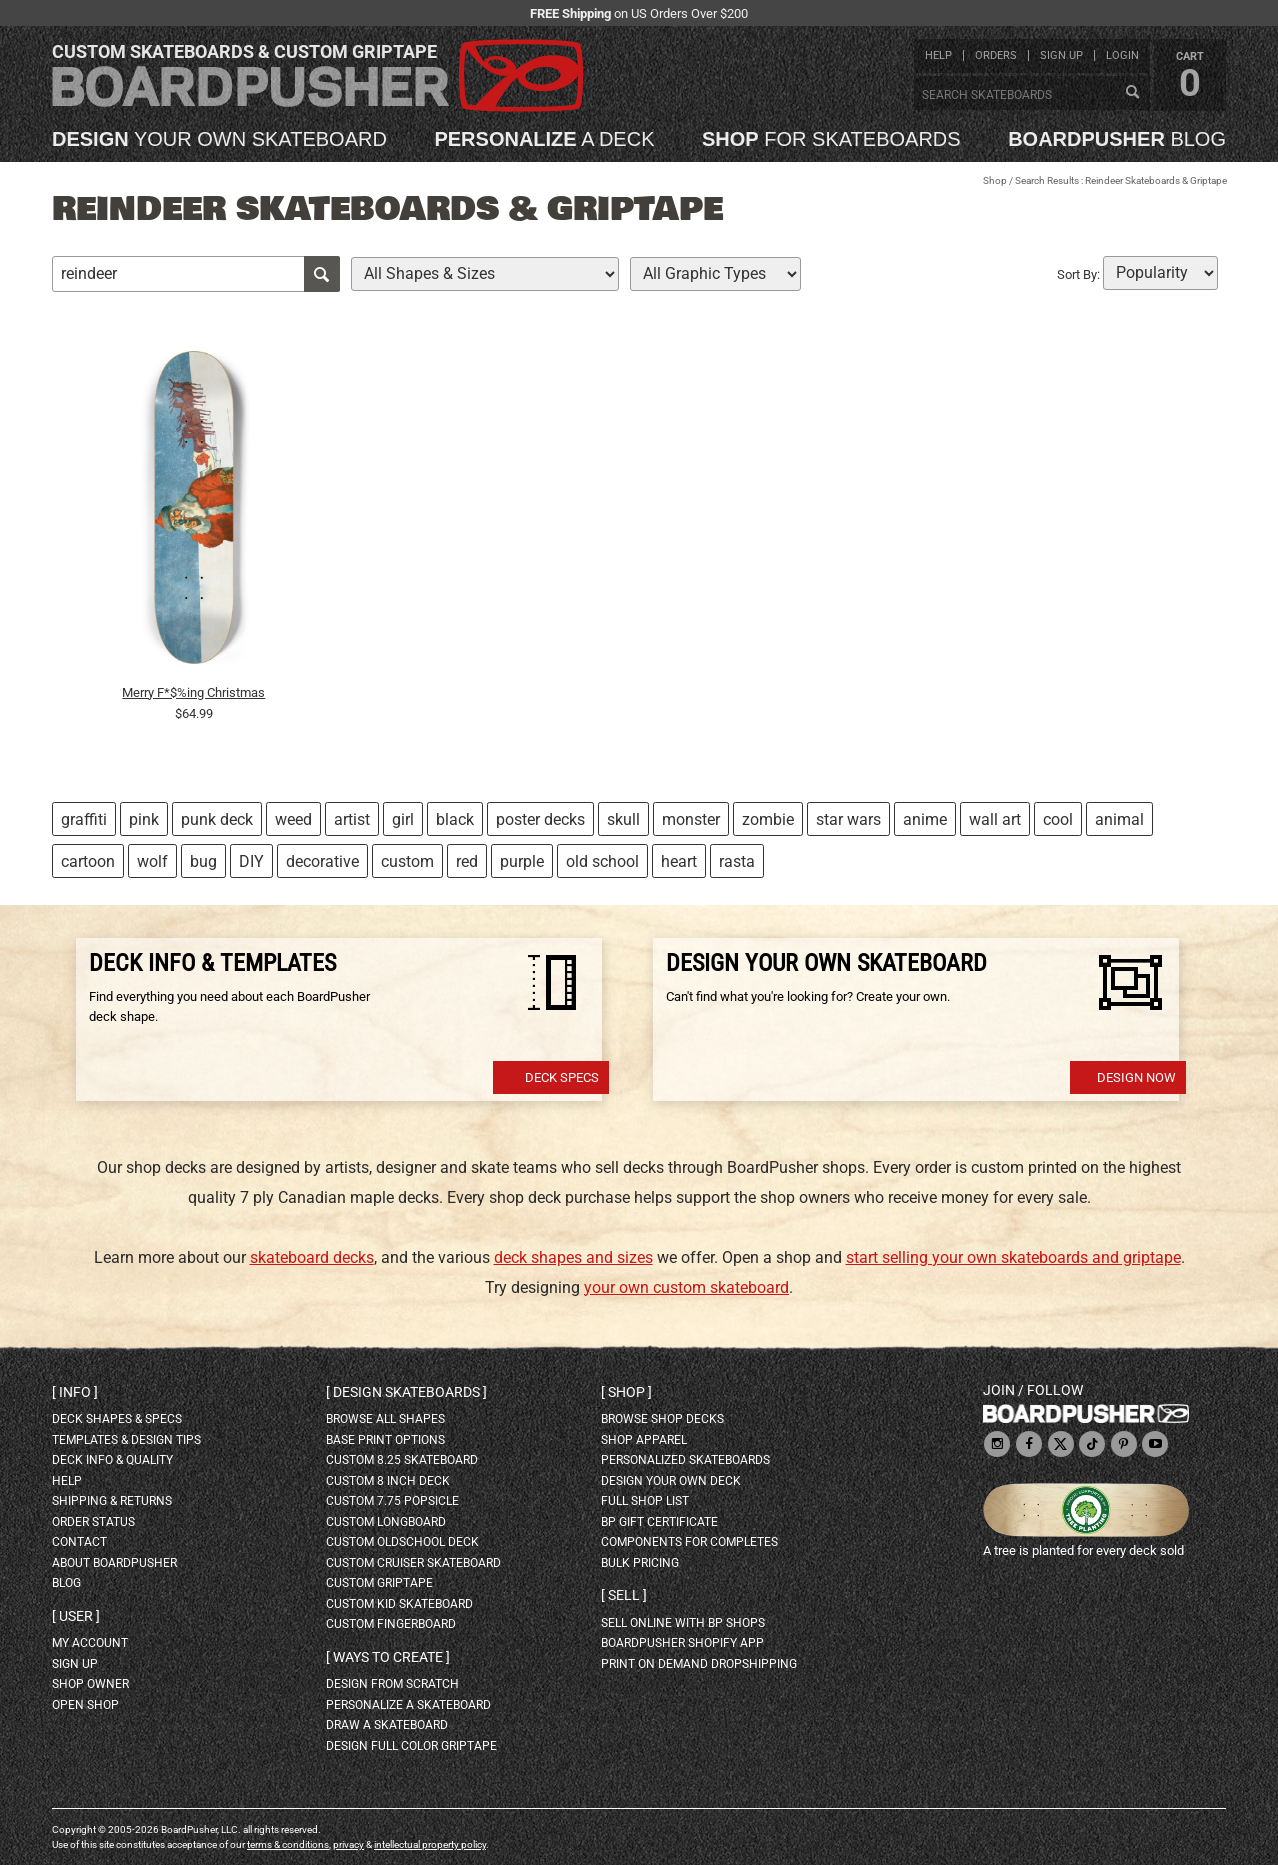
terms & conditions (288, 1844)
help (938, 55)
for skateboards (831, 139)
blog (1117, 139)
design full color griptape (411, 1746)
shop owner (90, 1684)
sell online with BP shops (683, 1623)
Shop (995, 180)
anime (925, 819)
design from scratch (392, 1684)
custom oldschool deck (402, 1542)
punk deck (217, 819)
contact (79, 1542)
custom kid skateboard (399, 1604)
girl (403, 819)
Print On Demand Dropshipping (699, 1664)
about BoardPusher (114, 1563)
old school (602, 861)
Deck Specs (562, 1077)
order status (93, 1522)
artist (352, 819)
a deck (544, 139)
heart (679, 861)
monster (691, 819)
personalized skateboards (685, 1460)
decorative (322, 861)
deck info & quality (112, 1460)
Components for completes (689, 1542)
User (76, 1616)
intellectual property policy (430, 1844)
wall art (995, 819)
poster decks (540, 819)
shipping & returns (112, 1501)
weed (293, 819)
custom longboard (386, 1522)
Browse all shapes (385, 1419)
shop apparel (644, 1440)
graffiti (84, 819)
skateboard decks (312, 1257)
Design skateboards (406, 1392)
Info (75, 1392)
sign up (1061, 55)
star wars (848, 819)
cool (1058, 819)
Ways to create (388, 1657)
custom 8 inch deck (388, 1481)
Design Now (1136, 1077)
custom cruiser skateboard (413, 1563)
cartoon (88, 861)
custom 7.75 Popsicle (392, 1501)
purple (522, 861)
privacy (348, 1844)
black (455, 819)
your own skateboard (219, 139)
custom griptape (379, 1583)
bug (203, 861)
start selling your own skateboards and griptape (1013, 1257)
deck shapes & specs (117, 1419)
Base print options (385, 1440)
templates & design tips (126, 1440)
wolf (152, 861)
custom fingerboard (391, 1624)
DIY (251, 861)
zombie (768, 819)
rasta (737, 861)
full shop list (645, 1501)
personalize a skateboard (408, 1705)
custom (407, 861)
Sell (624, 1595)
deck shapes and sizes (573, 1257)
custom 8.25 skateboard (402, 1460)
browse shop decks (662, 1419)
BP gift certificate (659, 1522)
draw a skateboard (387, 1725)
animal (1119, 819)
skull (623, 819)
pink (144, 819)
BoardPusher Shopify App (682, 1643)
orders (996, 55)
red (467, 861)
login (1122, 55)
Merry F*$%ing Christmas (193, 692)
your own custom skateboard (686, 1287)
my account (90, 1643)
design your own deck (671, 1481)
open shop (85, 1705)
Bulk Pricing (640, 1563)
